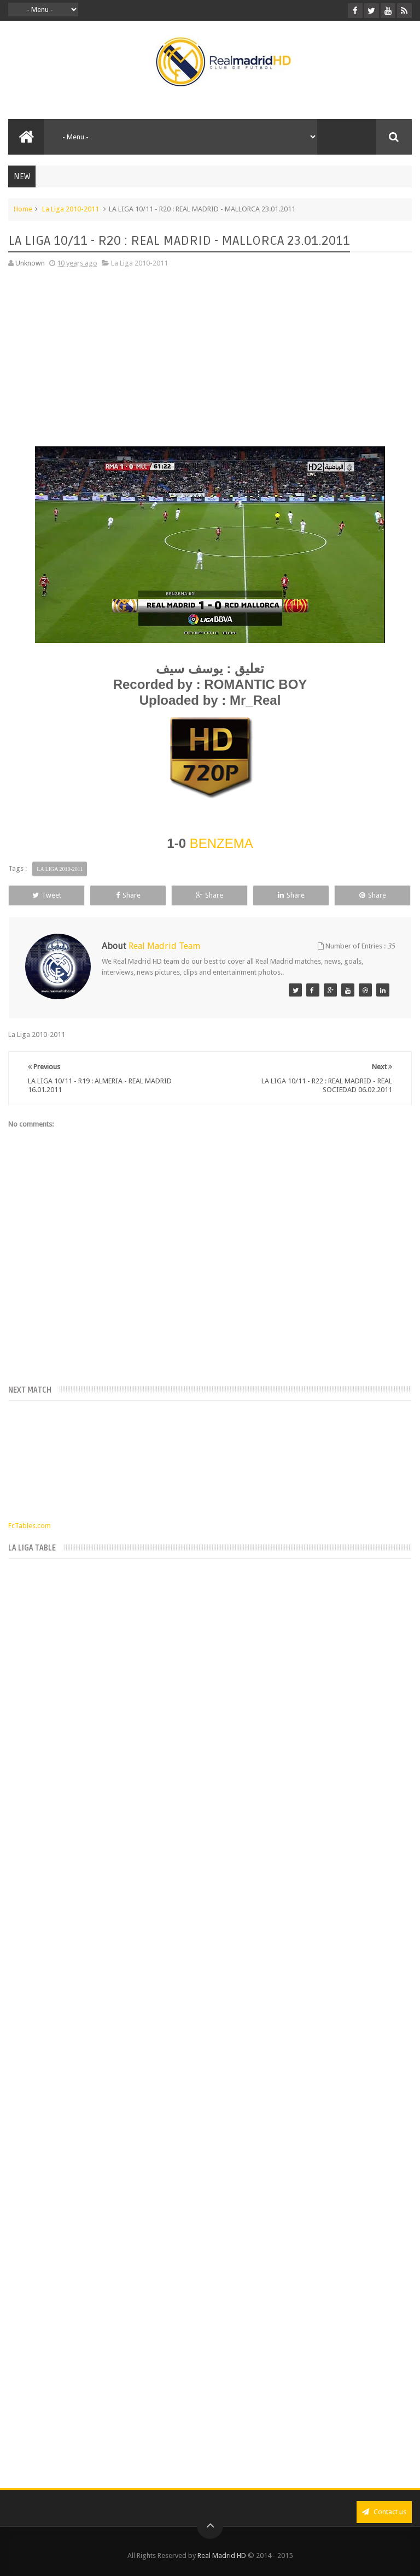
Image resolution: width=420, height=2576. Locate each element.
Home (23, 209)
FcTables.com (29, 1526)
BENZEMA (221, 843)
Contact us (384, 2512)
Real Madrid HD (221, 2555)
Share (128, 895)
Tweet (46, 895)
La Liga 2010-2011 (70, 209)
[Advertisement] (210, 354)
